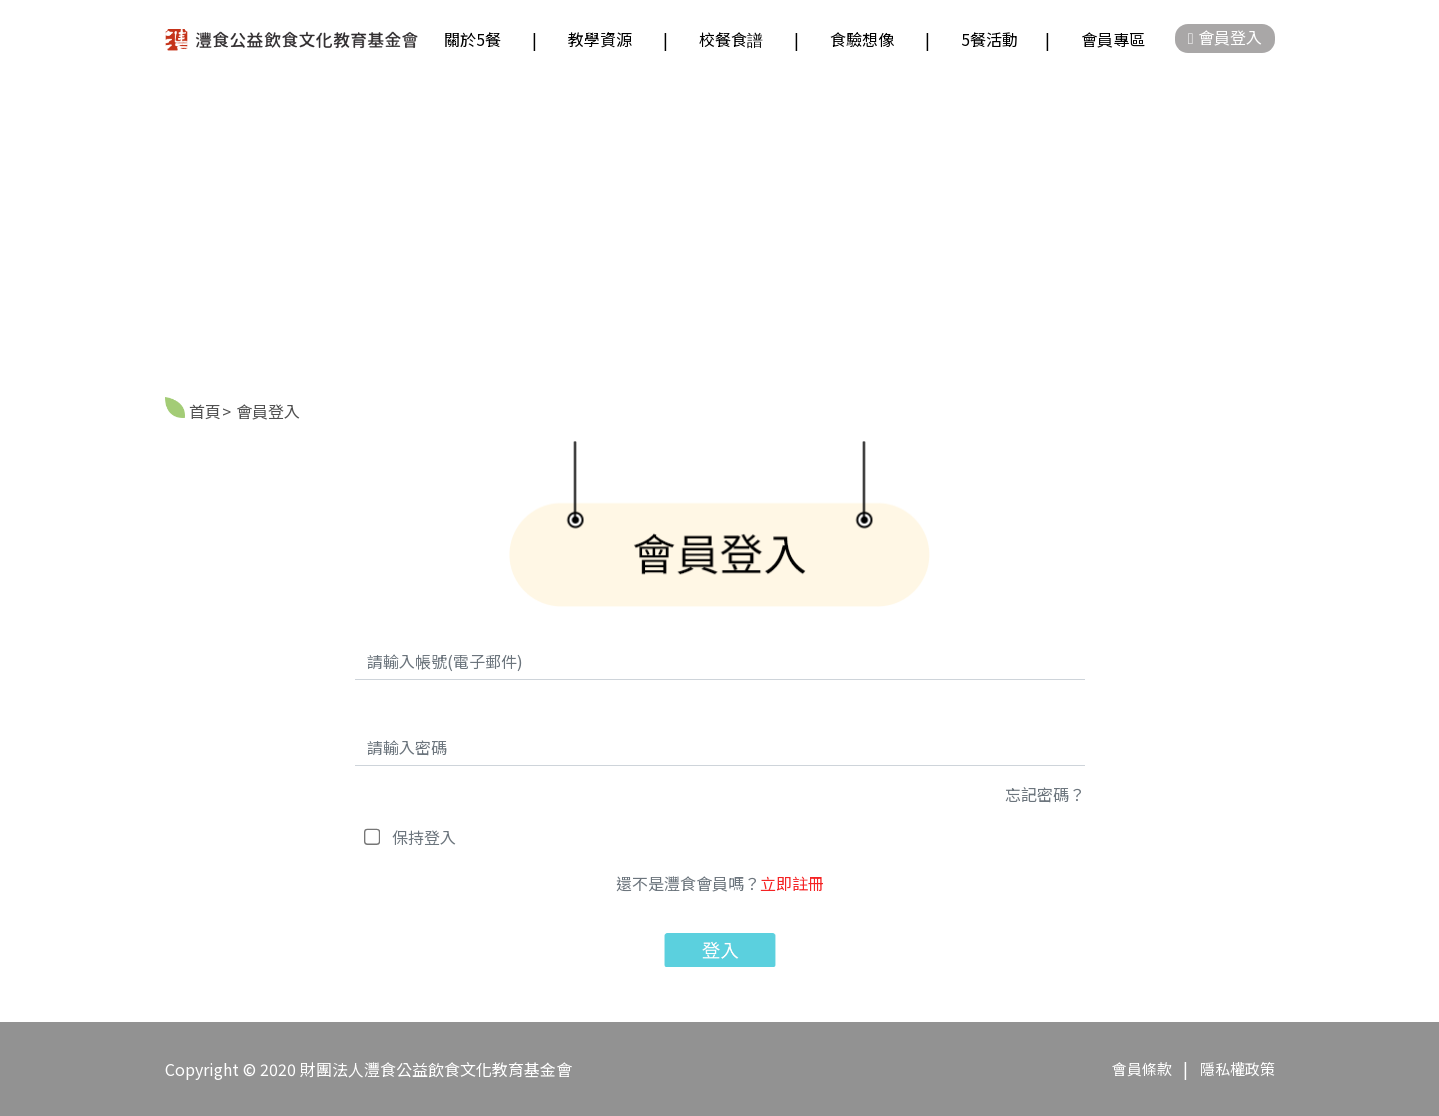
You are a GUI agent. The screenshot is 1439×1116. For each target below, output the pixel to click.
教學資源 (600, 39)
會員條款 (1143, 1068)
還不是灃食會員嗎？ (720, 883)
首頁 (205, 411)
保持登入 (424, 837)
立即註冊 (792, 883)
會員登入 (1225, 37)
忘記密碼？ (1045, 794)
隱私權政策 (1237, 1068)
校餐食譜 (731, 39)
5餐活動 (989, 39)
